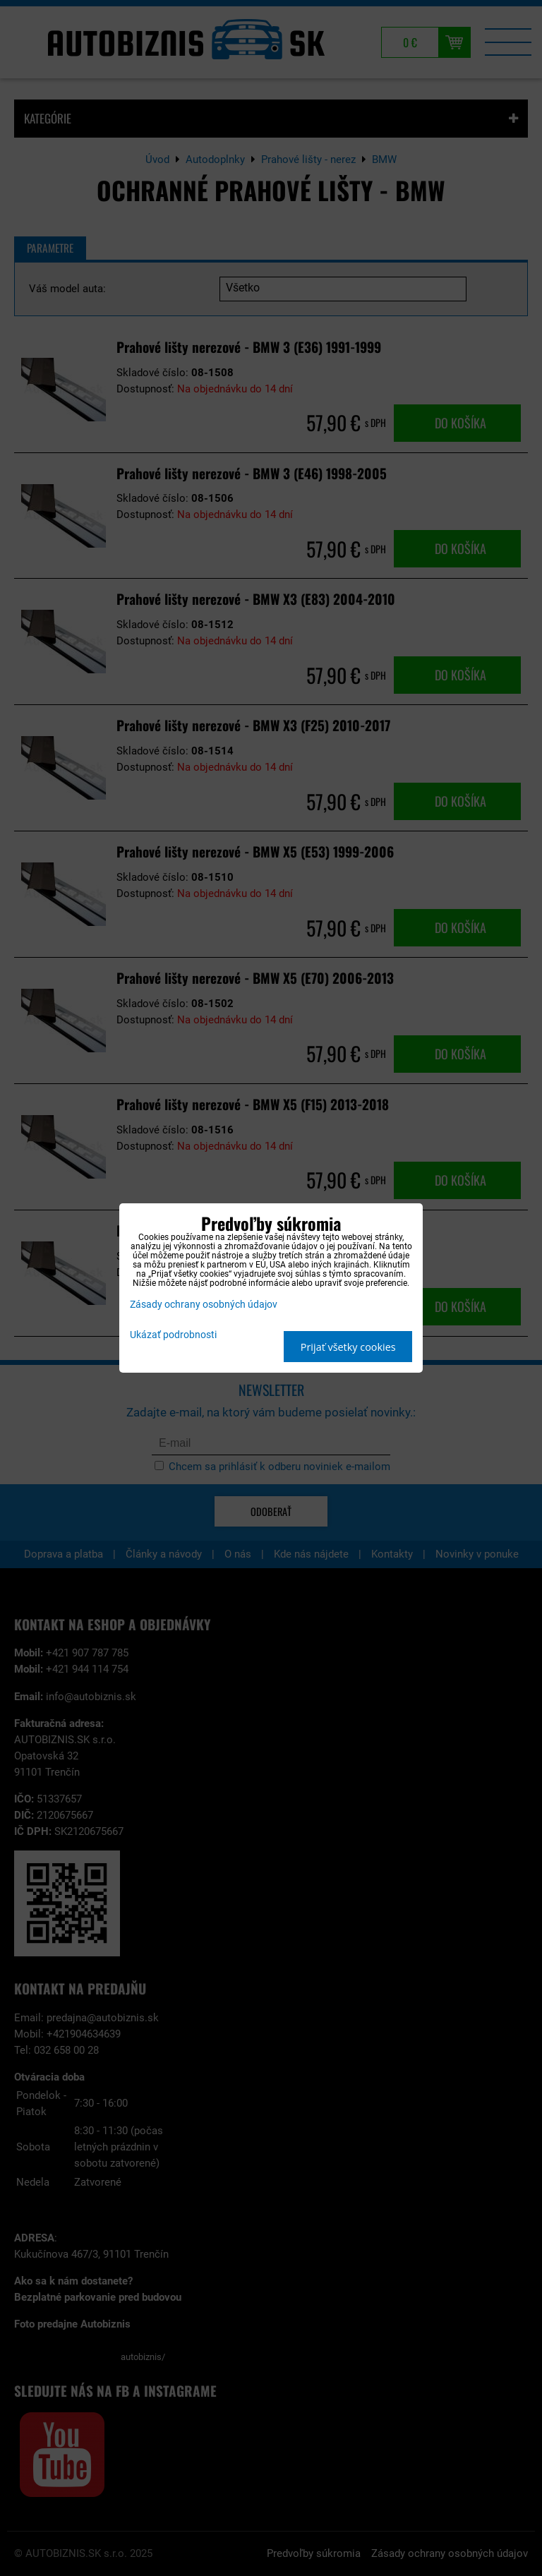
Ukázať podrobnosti (173, 1335)
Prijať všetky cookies (348, 1347)
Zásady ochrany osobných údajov (203, 1305)
